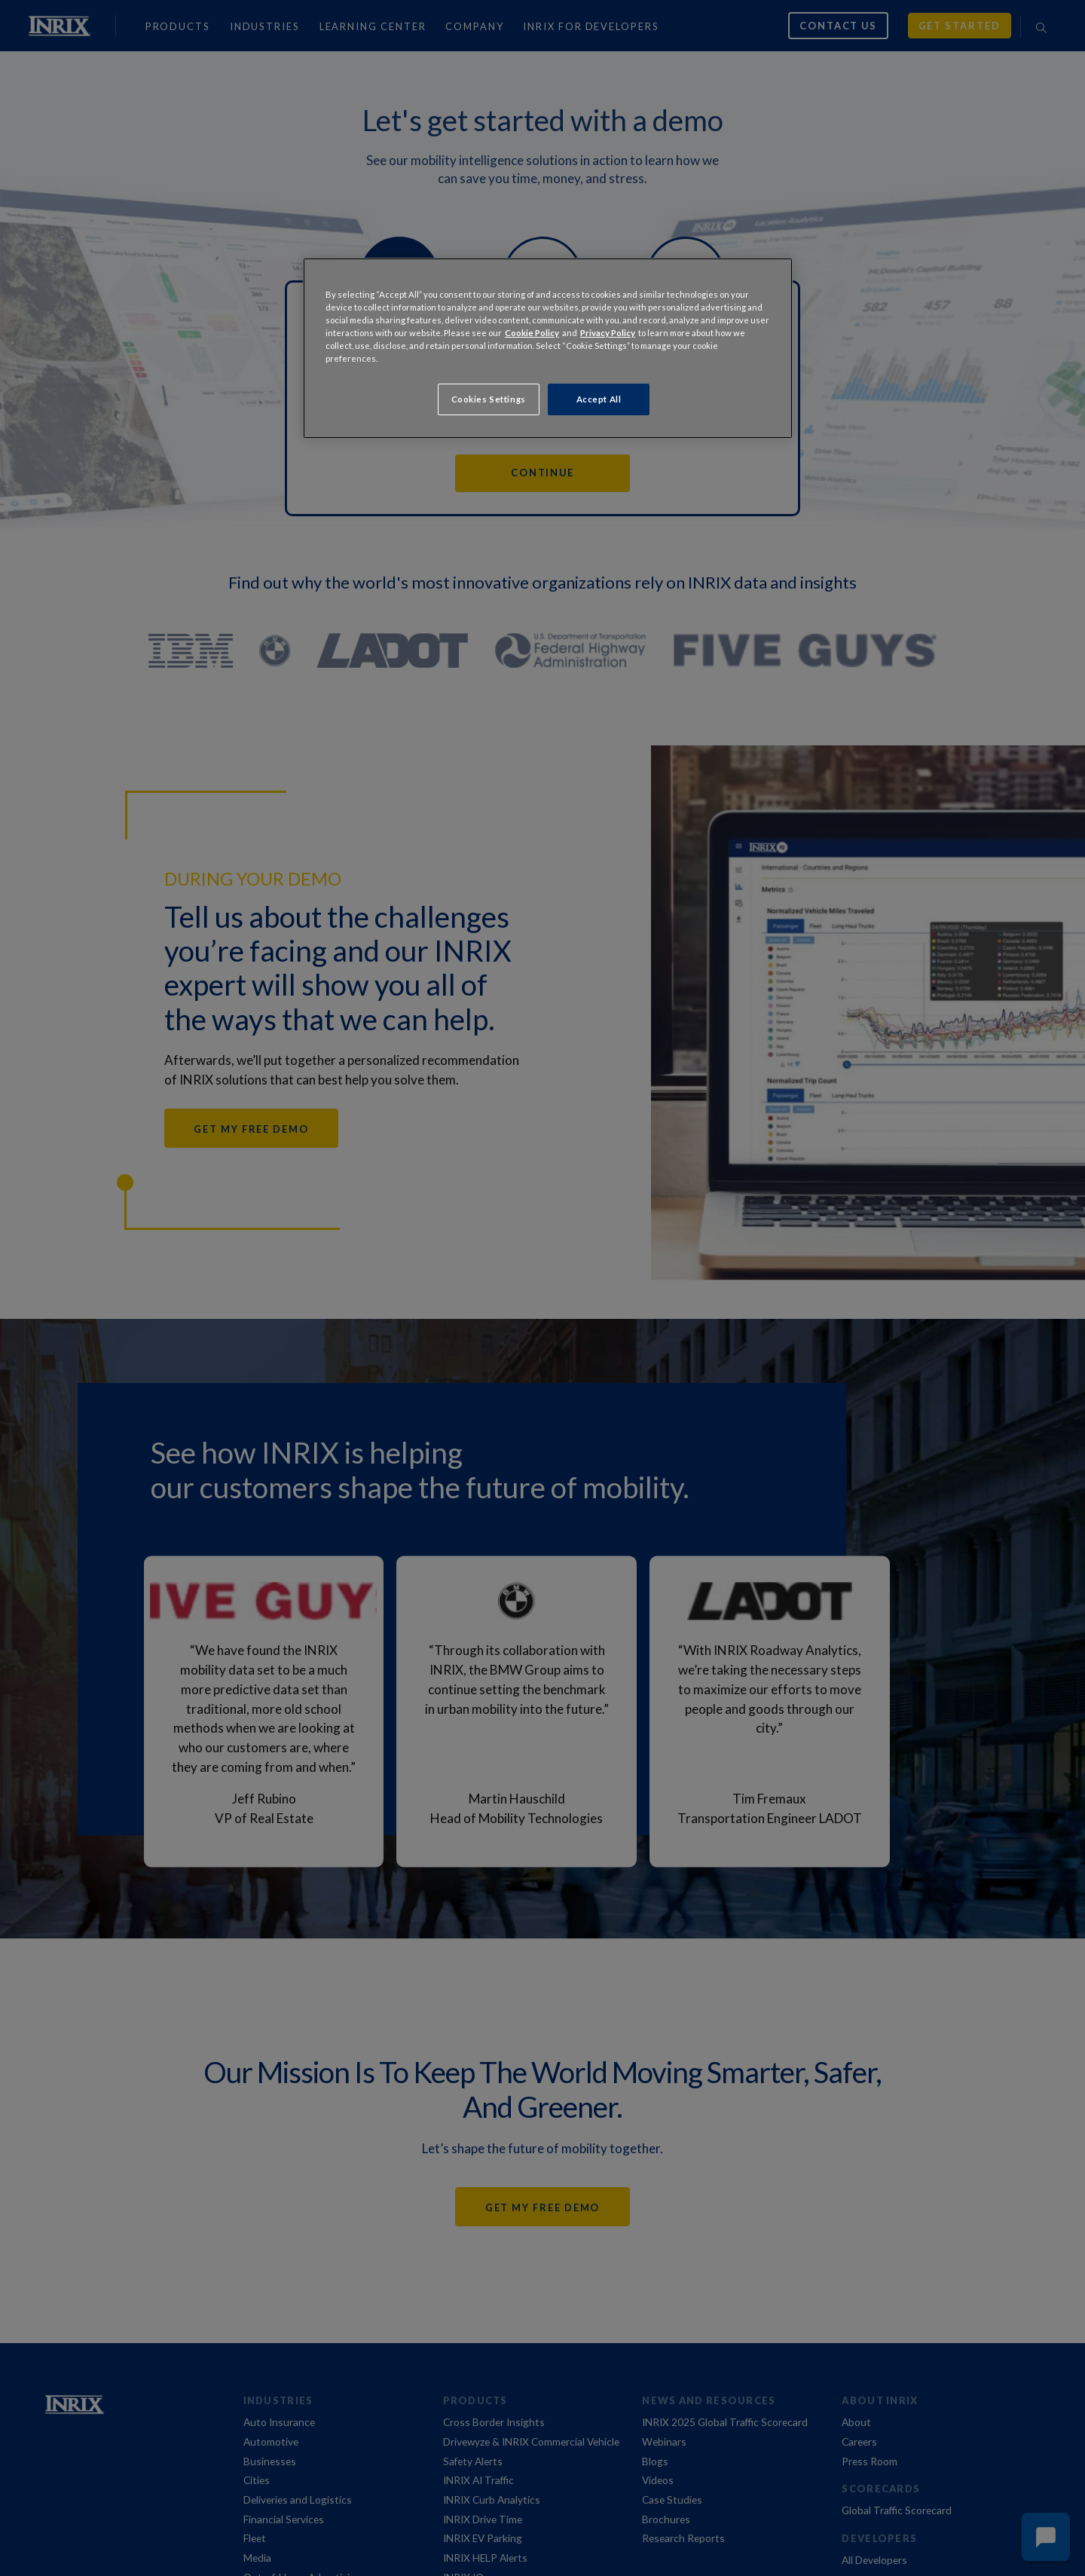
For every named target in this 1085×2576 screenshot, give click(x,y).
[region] (548, 348)
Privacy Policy (607, 333)
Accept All (599, 399)
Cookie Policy (532, 333)
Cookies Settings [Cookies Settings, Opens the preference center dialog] (488, 399)
